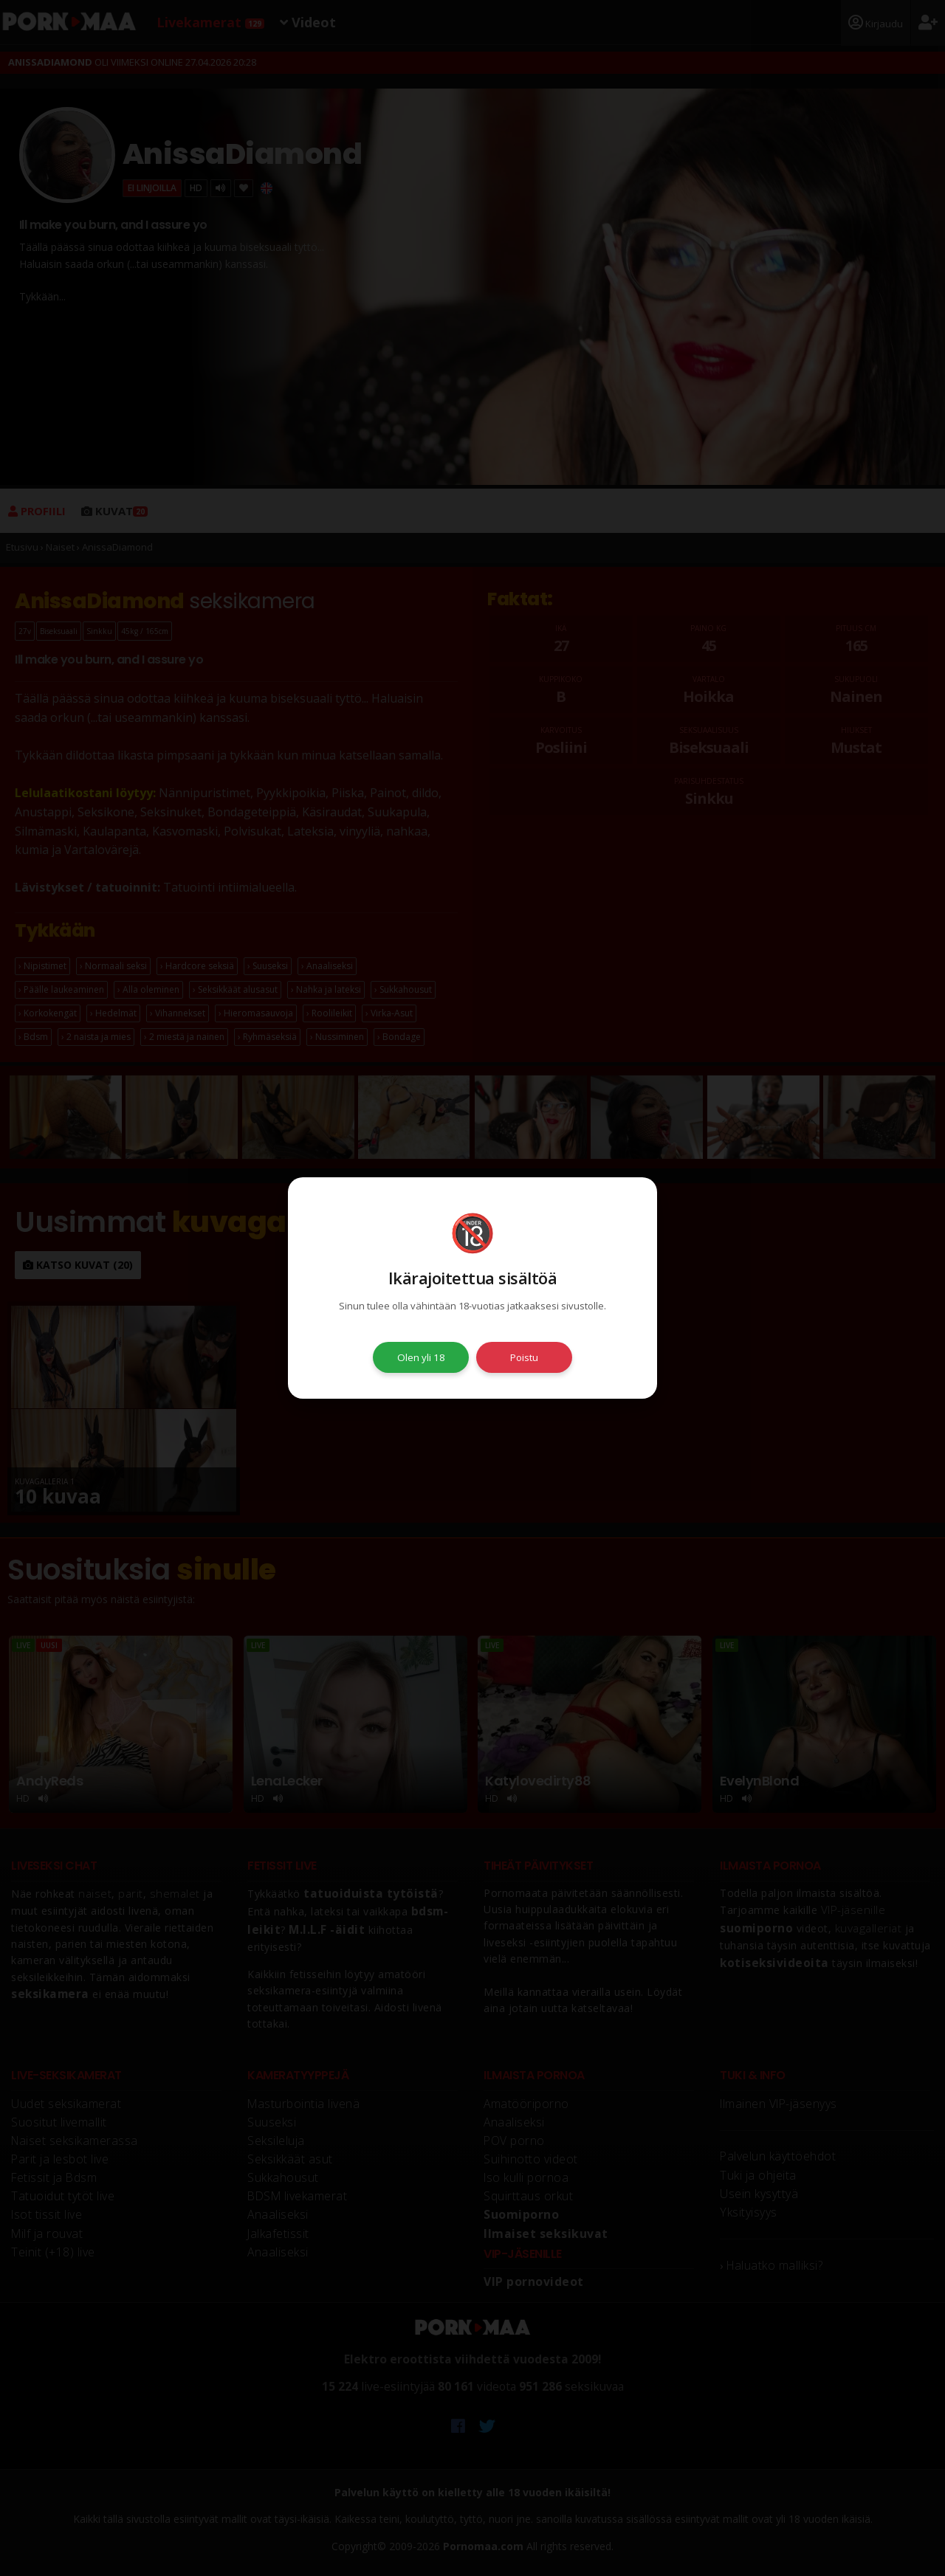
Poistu (524, 1357)
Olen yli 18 (421, 1357)
